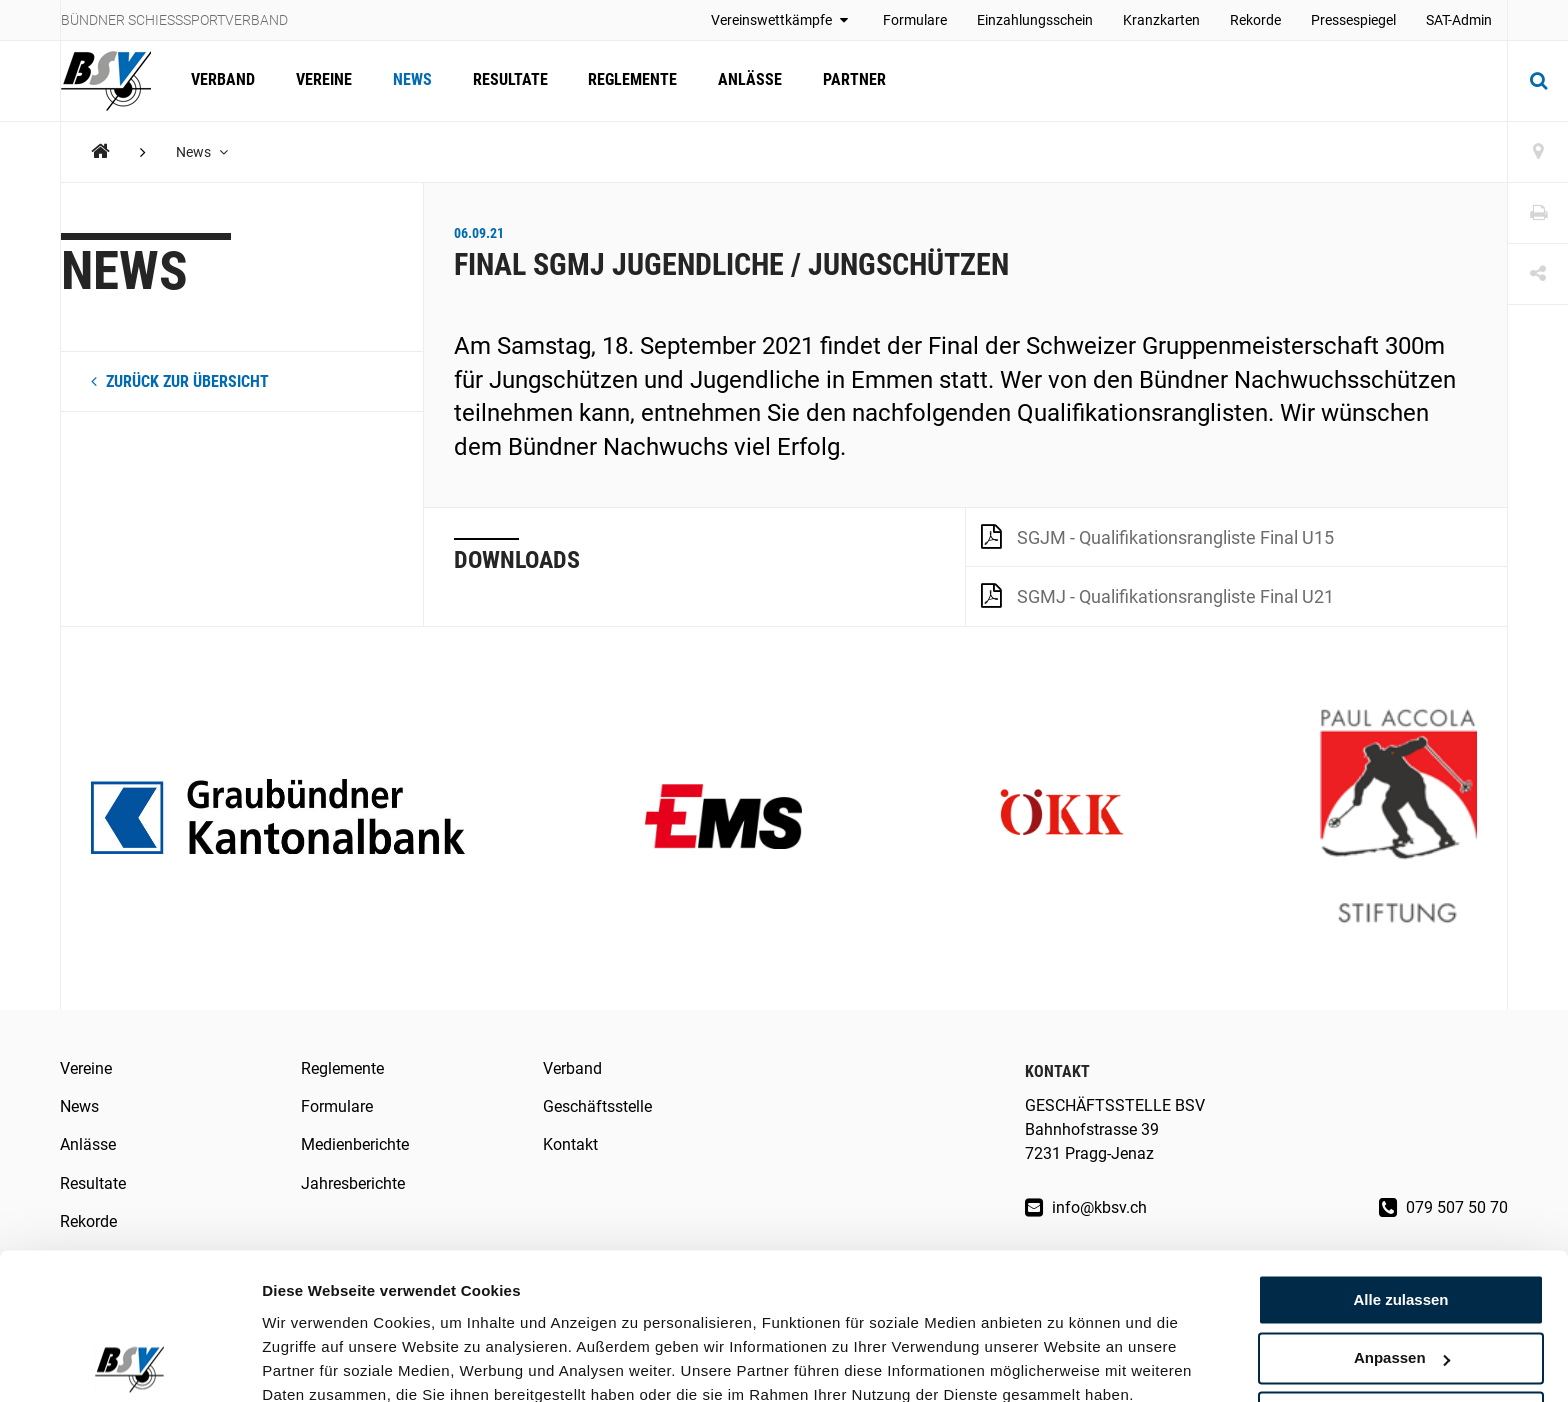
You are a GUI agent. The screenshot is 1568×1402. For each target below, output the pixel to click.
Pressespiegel (1353, 20)
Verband (223, 80)
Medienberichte (355, 1144)
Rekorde (1255, 20)
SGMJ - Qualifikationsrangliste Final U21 (1157, 595)
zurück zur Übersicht (180, 381)
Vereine (323, 80)
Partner (849, 80)
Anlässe (746, 80)
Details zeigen (312, 1362)
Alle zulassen (1400, 1212)
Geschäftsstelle (597, 1106)
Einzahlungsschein (1035, 20)
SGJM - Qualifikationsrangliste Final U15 (1157, 536)
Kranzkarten (1161, 20)
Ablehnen (1401, 1329)
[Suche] (1538, 81)
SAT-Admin (1459, 20)
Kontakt (570, 1144)
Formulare (915, 20)
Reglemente (629, 80)
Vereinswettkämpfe (782, 20)
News (410, 80)
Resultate (507, 80)
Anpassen (1402, 1271)
